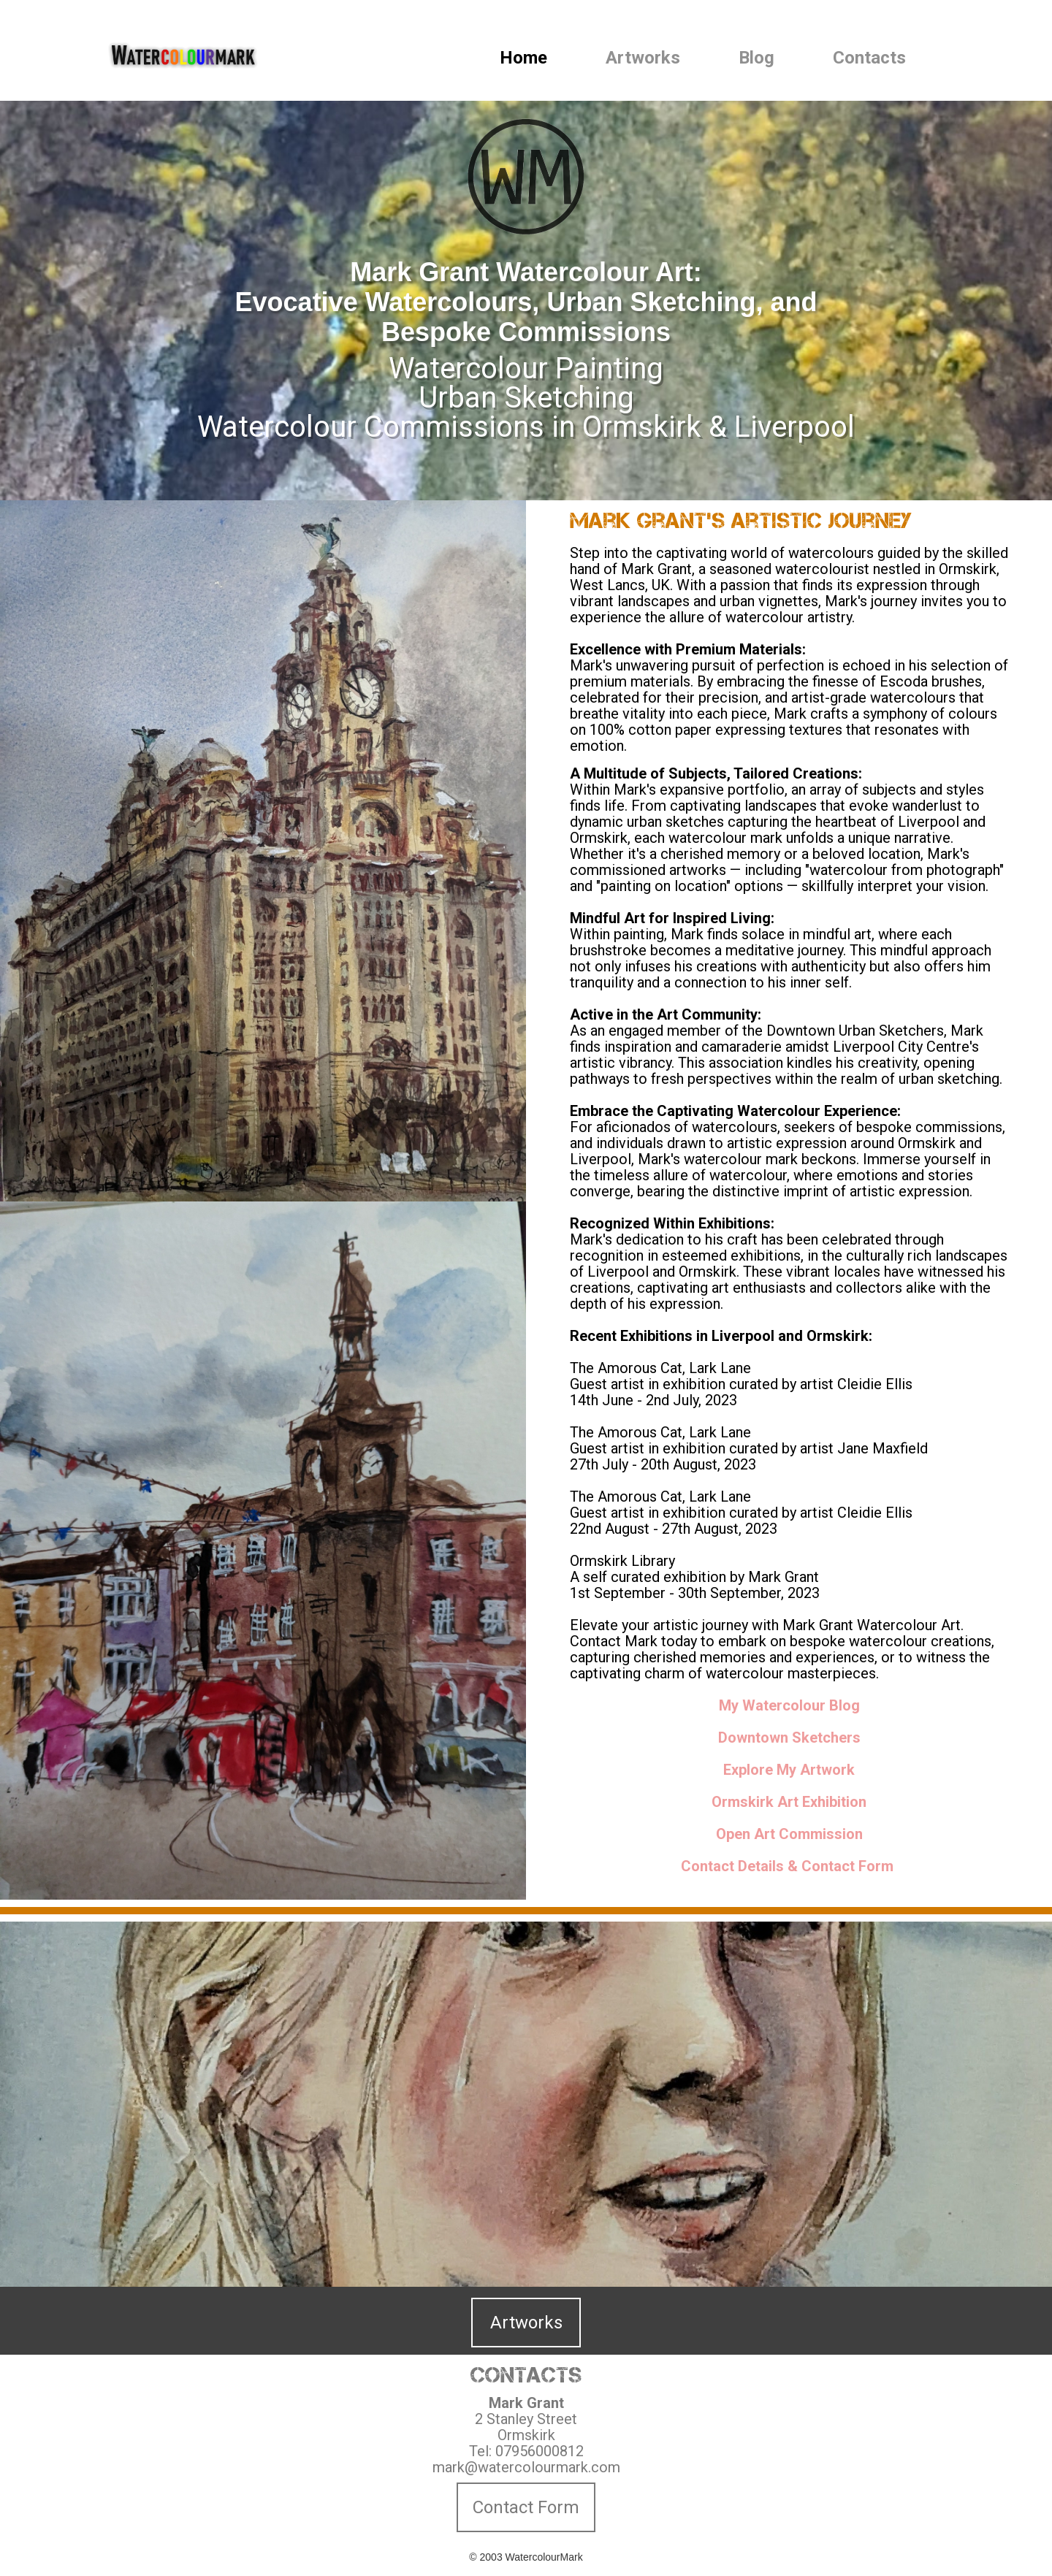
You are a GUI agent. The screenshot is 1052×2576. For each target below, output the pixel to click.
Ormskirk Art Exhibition (789, 1802)
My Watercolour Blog (789, 1705)
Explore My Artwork (789, 1769)
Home (523, 57)
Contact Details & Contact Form (787, 1866)
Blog (756, 57)
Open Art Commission (789, 1834)
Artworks (643, 57)
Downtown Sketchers (789, 1737)
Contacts (869, 57)
